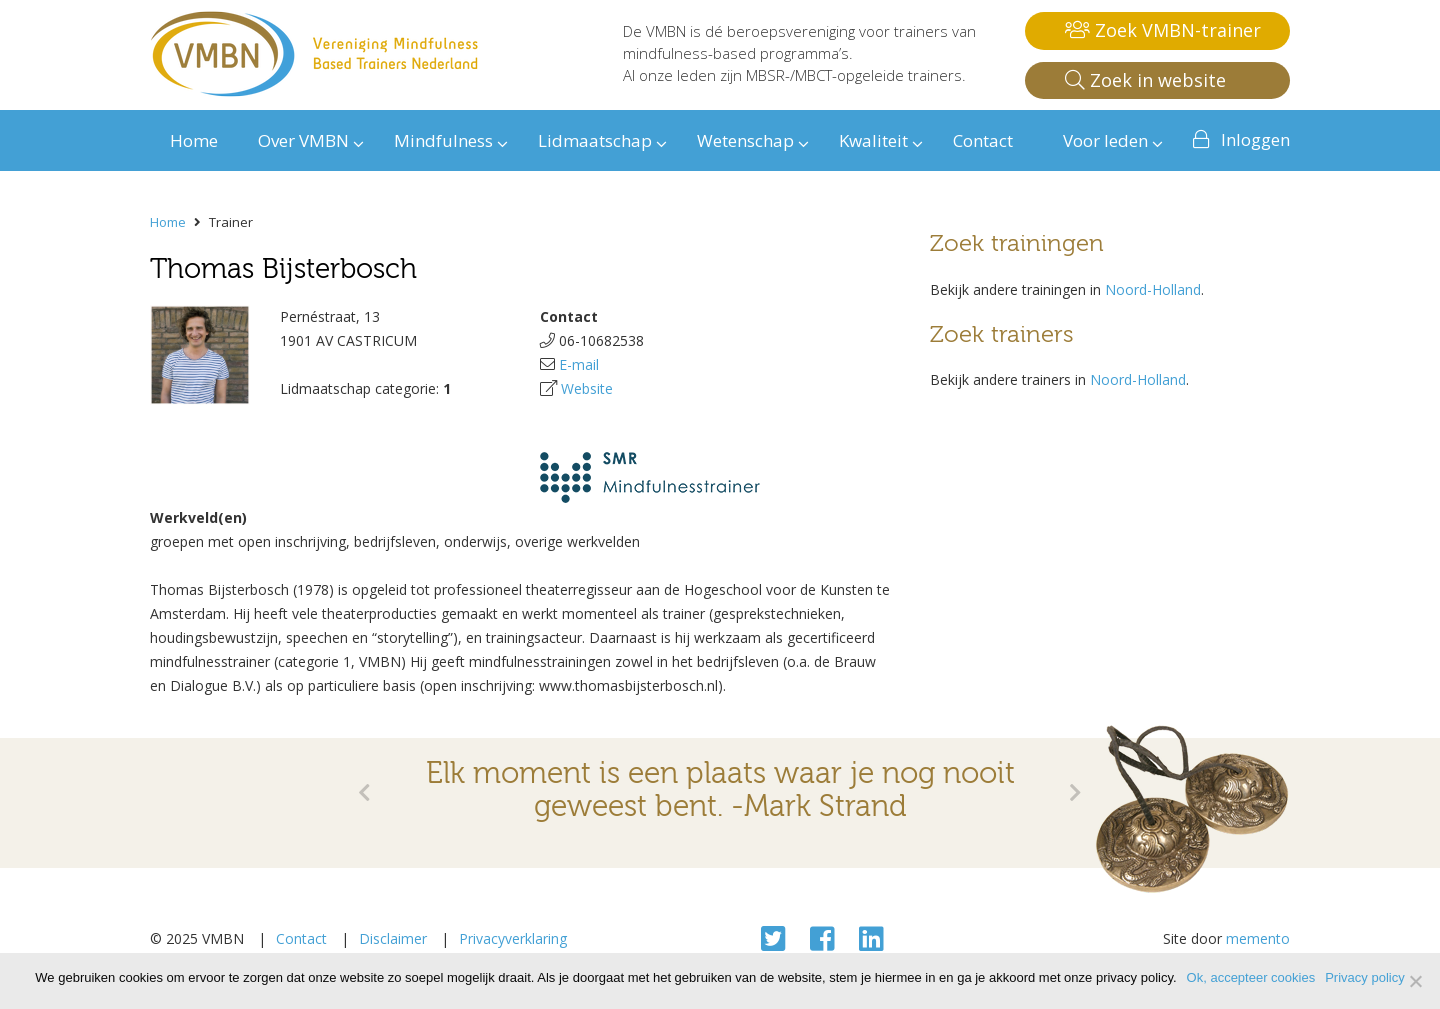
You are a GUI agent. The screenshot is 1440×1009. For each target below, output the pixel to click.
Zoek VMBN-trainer (1163, 30)
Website (587, 388)
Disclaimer (393, 938)
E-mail (579, 364)
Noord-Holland (1153, 289)
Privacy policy (1364, 977)
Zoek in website (1145, 80)
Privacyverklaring (513, 938)
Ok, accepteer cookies (1251, 977)
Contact (301, 938)
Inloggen (1255, 139)
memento (1258, 938)
